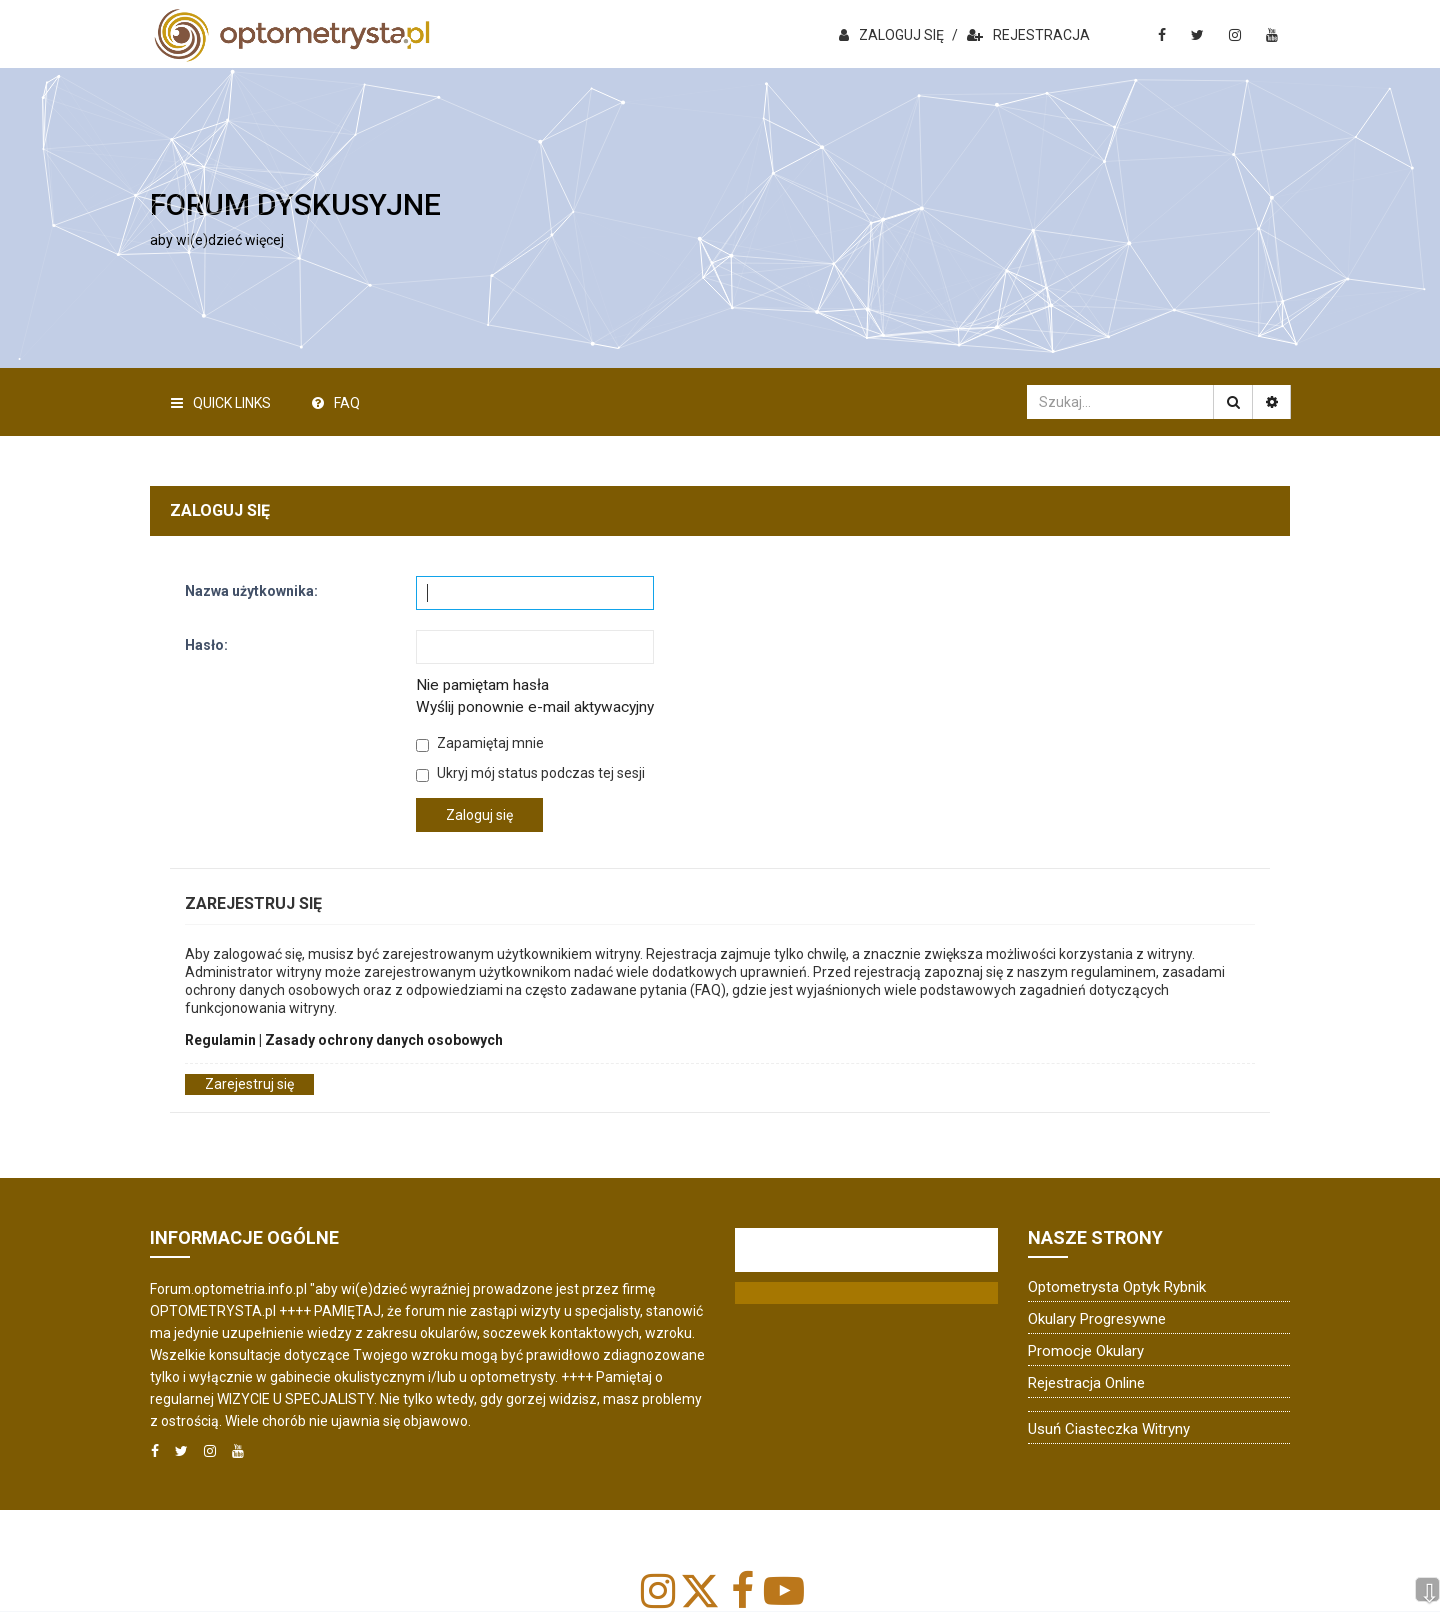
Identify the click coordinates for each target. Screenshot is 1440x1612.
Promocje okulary (1086, 1351)
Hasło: (206, 645)
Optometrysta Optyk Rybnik (1117, 1287)
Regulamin (220, 1040)
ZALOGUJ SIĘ (891, 35)
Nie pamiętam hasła (482, 685)
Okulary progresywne (1097, 1319)
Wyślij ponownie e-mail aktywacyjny (535, 707)
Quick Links (221, 403)
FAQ (336, 403)
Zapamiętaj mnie (480, 743)
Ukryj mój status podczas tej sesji (530, 773)
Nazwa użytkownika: (251, 591)
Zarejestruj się (249, 1084)
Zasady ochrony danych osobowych (384, 1040)
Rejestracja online (1086, 1383)
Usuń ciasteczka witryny (1109, 1429)
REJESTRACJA (1028, 35)
